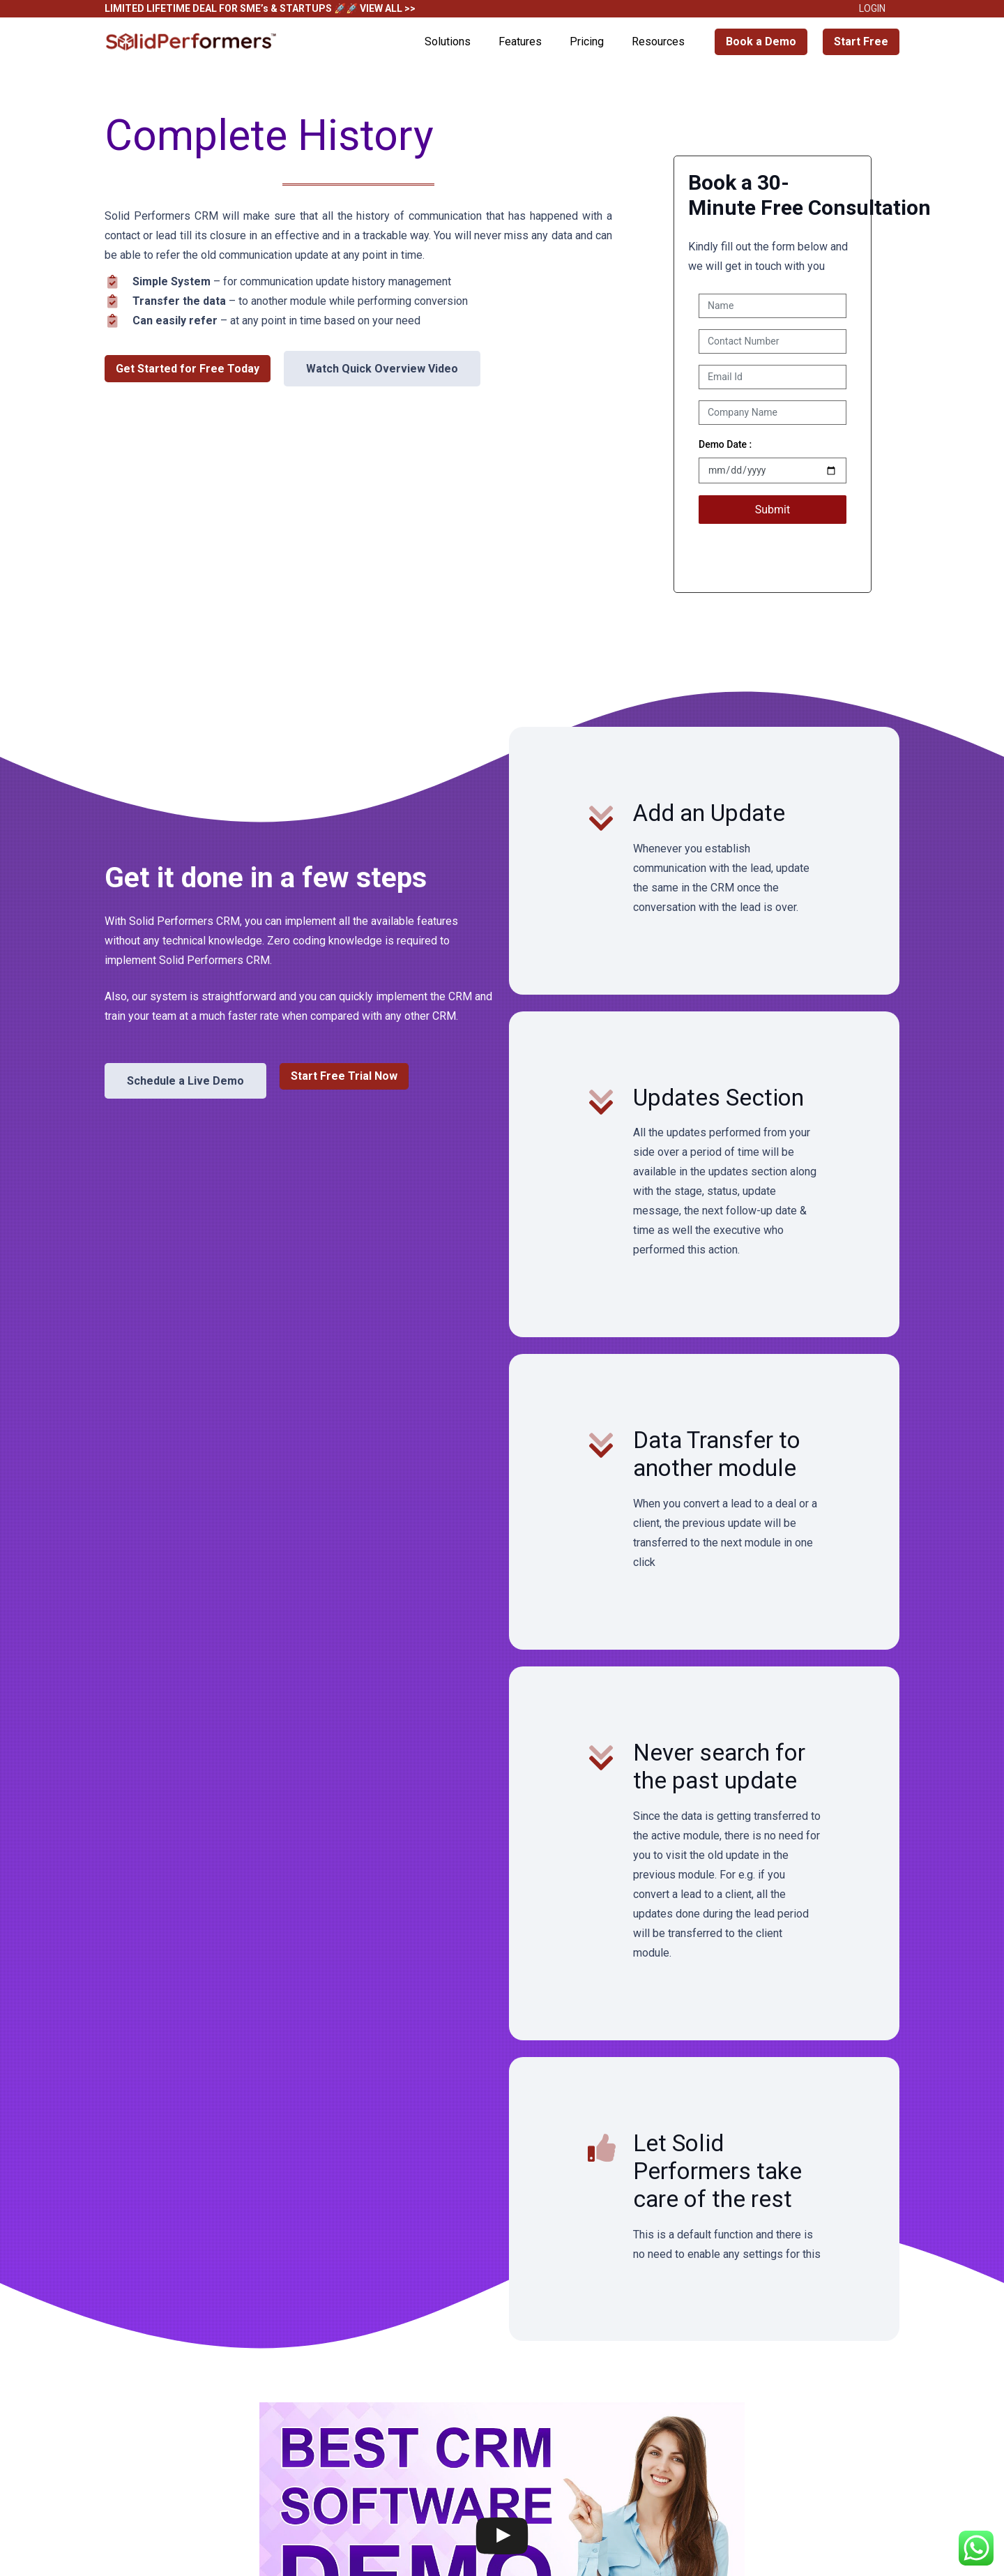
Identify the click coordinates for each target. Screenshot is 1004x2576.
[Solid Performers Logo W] (192, 42)
